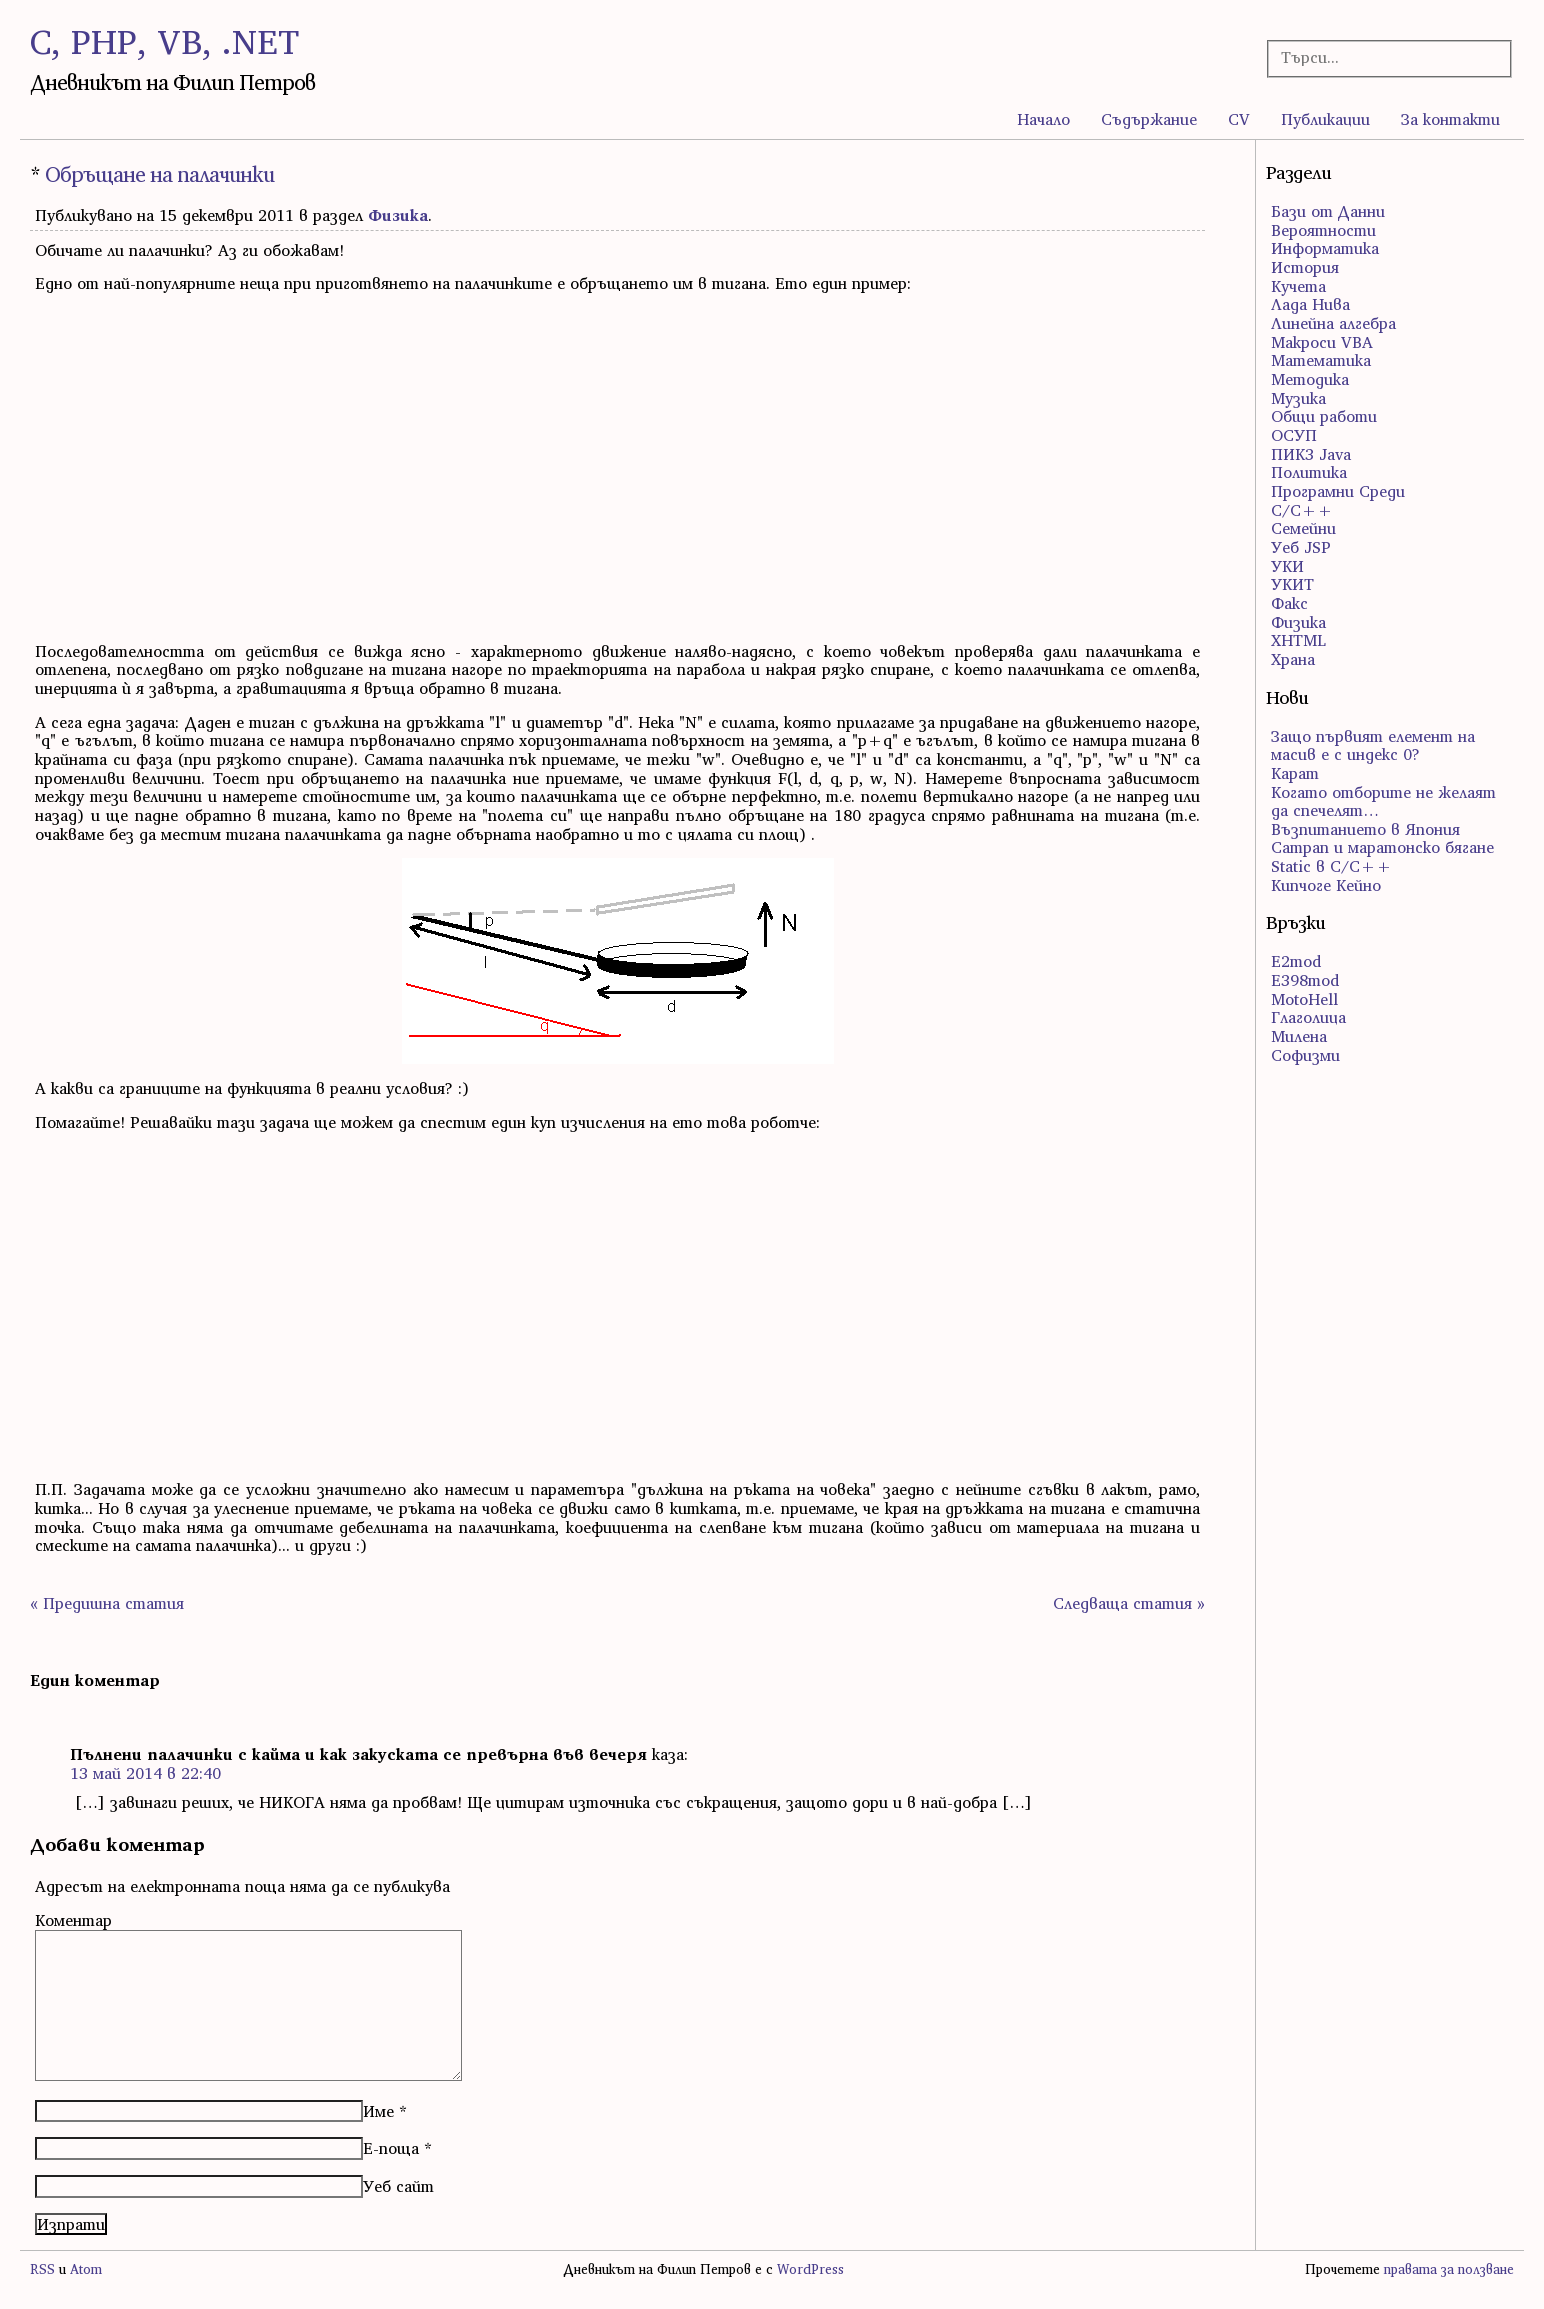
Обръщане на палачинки (159, 174)
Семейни (1303, 528)
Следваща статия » (1129, 1603)
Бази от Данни (1328, 211)
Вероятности (1323, 230)
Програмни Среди (1338, 491)
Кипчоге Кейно (1326, 885)
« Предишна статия (107, 1603)
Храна (1293, 659)
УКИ (1287, 566)
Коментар (73, 1920)
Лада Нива (1310, 304)
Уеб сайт (398, 2186)
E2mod (1296, 961)
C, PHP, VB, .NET (164, 41)
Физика (398, 215)
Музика (1298, 398)
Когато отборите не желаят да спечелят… (1383, 801)
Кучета (1298, 286)
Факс (1289, 603)
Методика (1310, 379)
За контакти (1450, 119)
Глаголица (1308, 1017)
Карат (1295, 773)
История (1305, 267)
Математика (1321, 360)
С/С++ (1302, 510)
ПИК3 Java (1311, 454)
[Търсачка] (1378, 57)
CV (1239, 119)
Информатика (1325, 248)
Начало (1043, 119)
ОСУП (1294, 435)
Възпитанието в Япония (1365, 829)
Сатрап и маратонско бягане (1382, 847)
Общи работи (1324, 416)
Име (378, 2111)
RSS (42, 2269)
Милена (1299, 1036)
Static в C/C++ (1331, 866)
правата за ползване (1449, 2269)
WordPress (810, 2269)
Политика (1309, 472)
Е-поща (391, 2148)
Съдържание (1149, 119)
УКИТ (1292, 584)
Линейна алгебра (1333, 323)
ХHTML (1298, 640)
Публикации (1325, 119)
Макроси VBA (1322, 342)
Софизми (1305, 1055)
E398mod (1305, 980)
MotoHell (1304, 999)
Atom (86, 2269)
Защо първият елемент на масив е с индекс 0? (1373, 745)
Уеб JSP (1301, 547)
